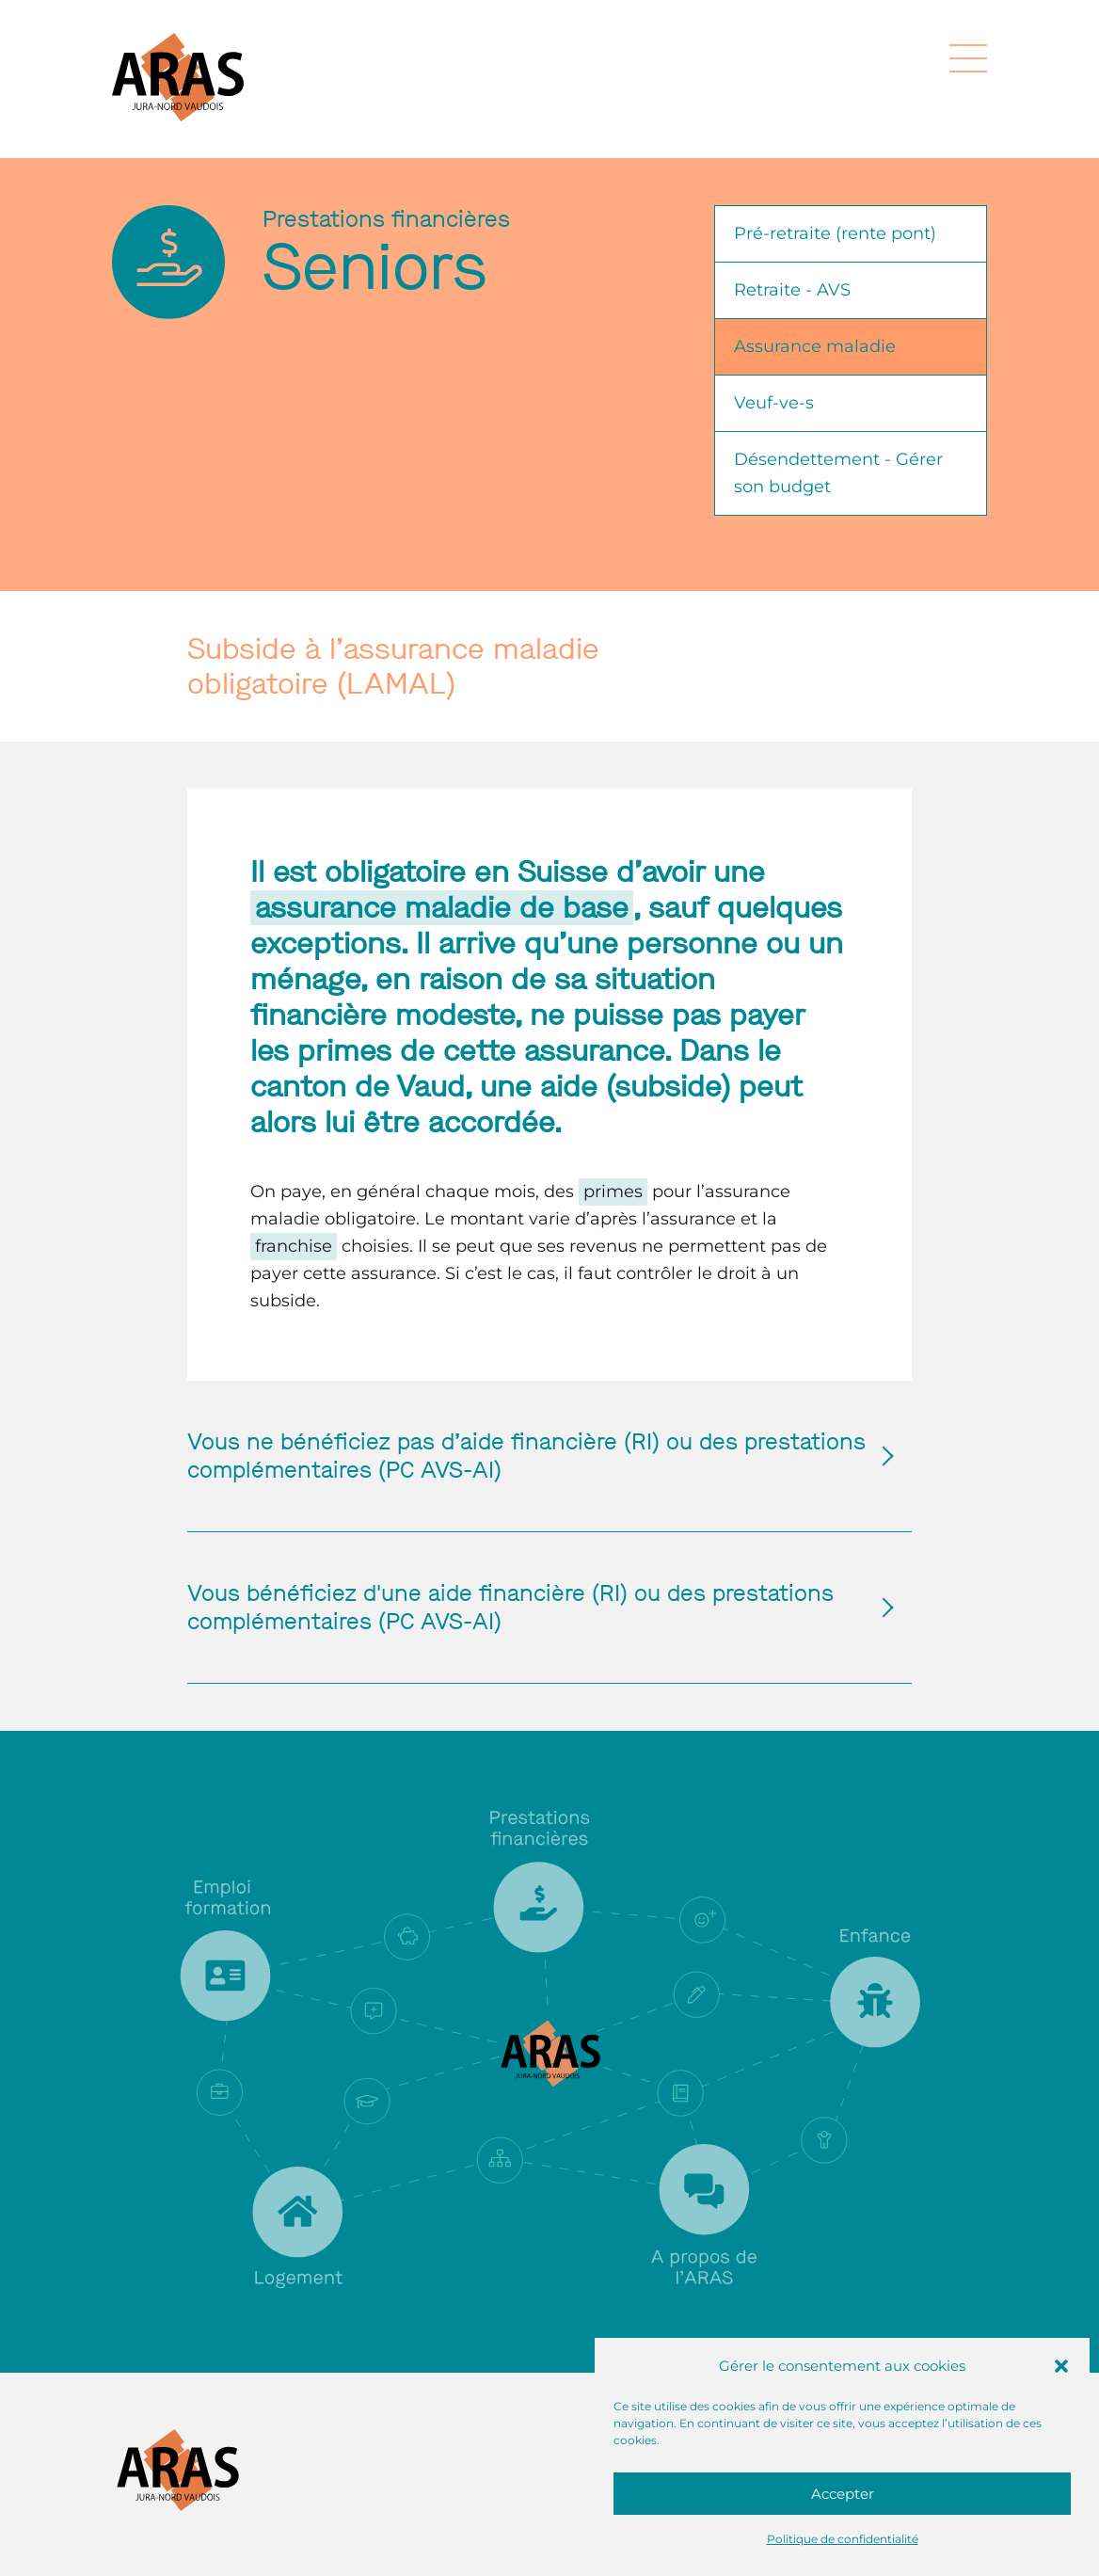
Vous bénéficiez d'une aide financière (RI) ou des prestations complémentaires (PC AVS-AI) (530, 1607)
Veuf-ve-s (774, 402)
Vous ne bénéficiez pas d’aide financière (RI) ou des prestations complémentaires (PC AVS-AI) (530, 1456)
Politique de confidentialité (842, 2539)
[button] (1061, 2366)
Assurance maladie (815, 346)
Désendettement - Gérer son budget (838, 473)
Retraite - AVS (792, 290)
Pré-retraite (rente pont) (835, 233)
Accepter (842, 2494)
